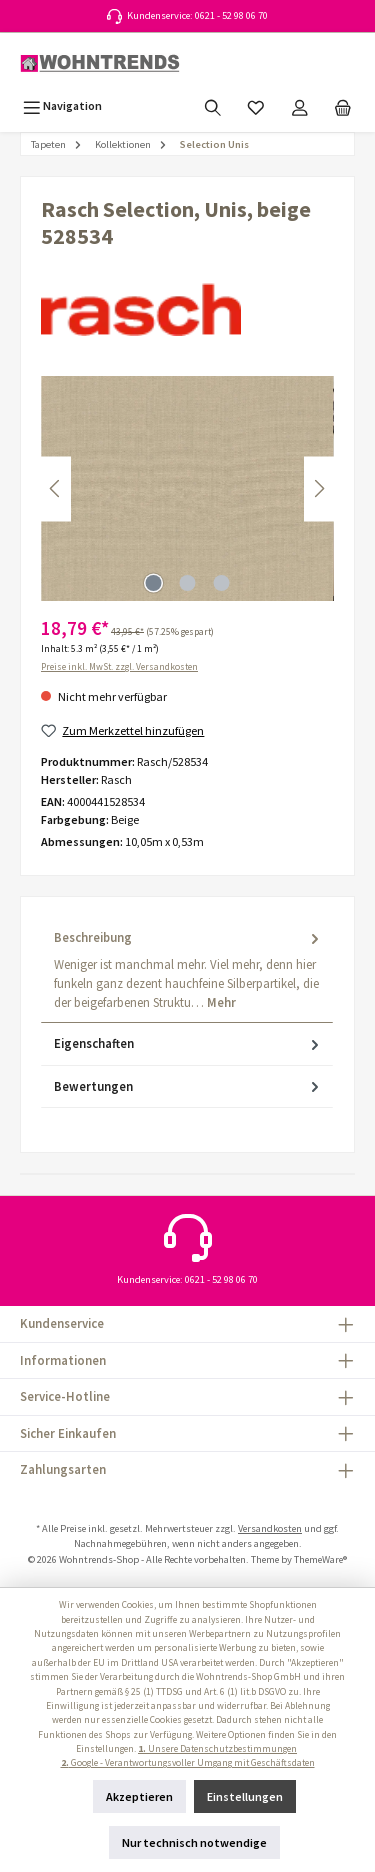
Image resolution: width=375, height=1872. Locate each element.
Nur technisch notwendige (194, 1842)
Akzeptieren (139, 1796)
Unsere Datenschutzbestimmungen (217, 1749)
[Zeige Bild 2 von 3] (187, 583)
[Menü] (62, 105)
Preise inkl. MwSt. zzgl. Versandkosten (119, 667)
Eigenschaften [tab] (188, 1043)
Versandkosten (270, 1528)
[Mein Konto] (300, 105)
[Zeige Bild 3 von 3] (221, 583)
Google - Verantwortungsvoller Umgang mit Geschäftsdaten (188, 1763)
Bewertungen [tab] (188, 1086)
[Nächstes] (319, 488)
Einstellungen (245, 1796)
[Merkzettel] (256, 105)
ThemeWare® (320, 1559)
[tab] (187, 970)
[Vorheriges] (56, 488)
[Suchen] (213, 105)
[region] (187, 488)
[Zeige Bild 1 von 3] (153, 583)
